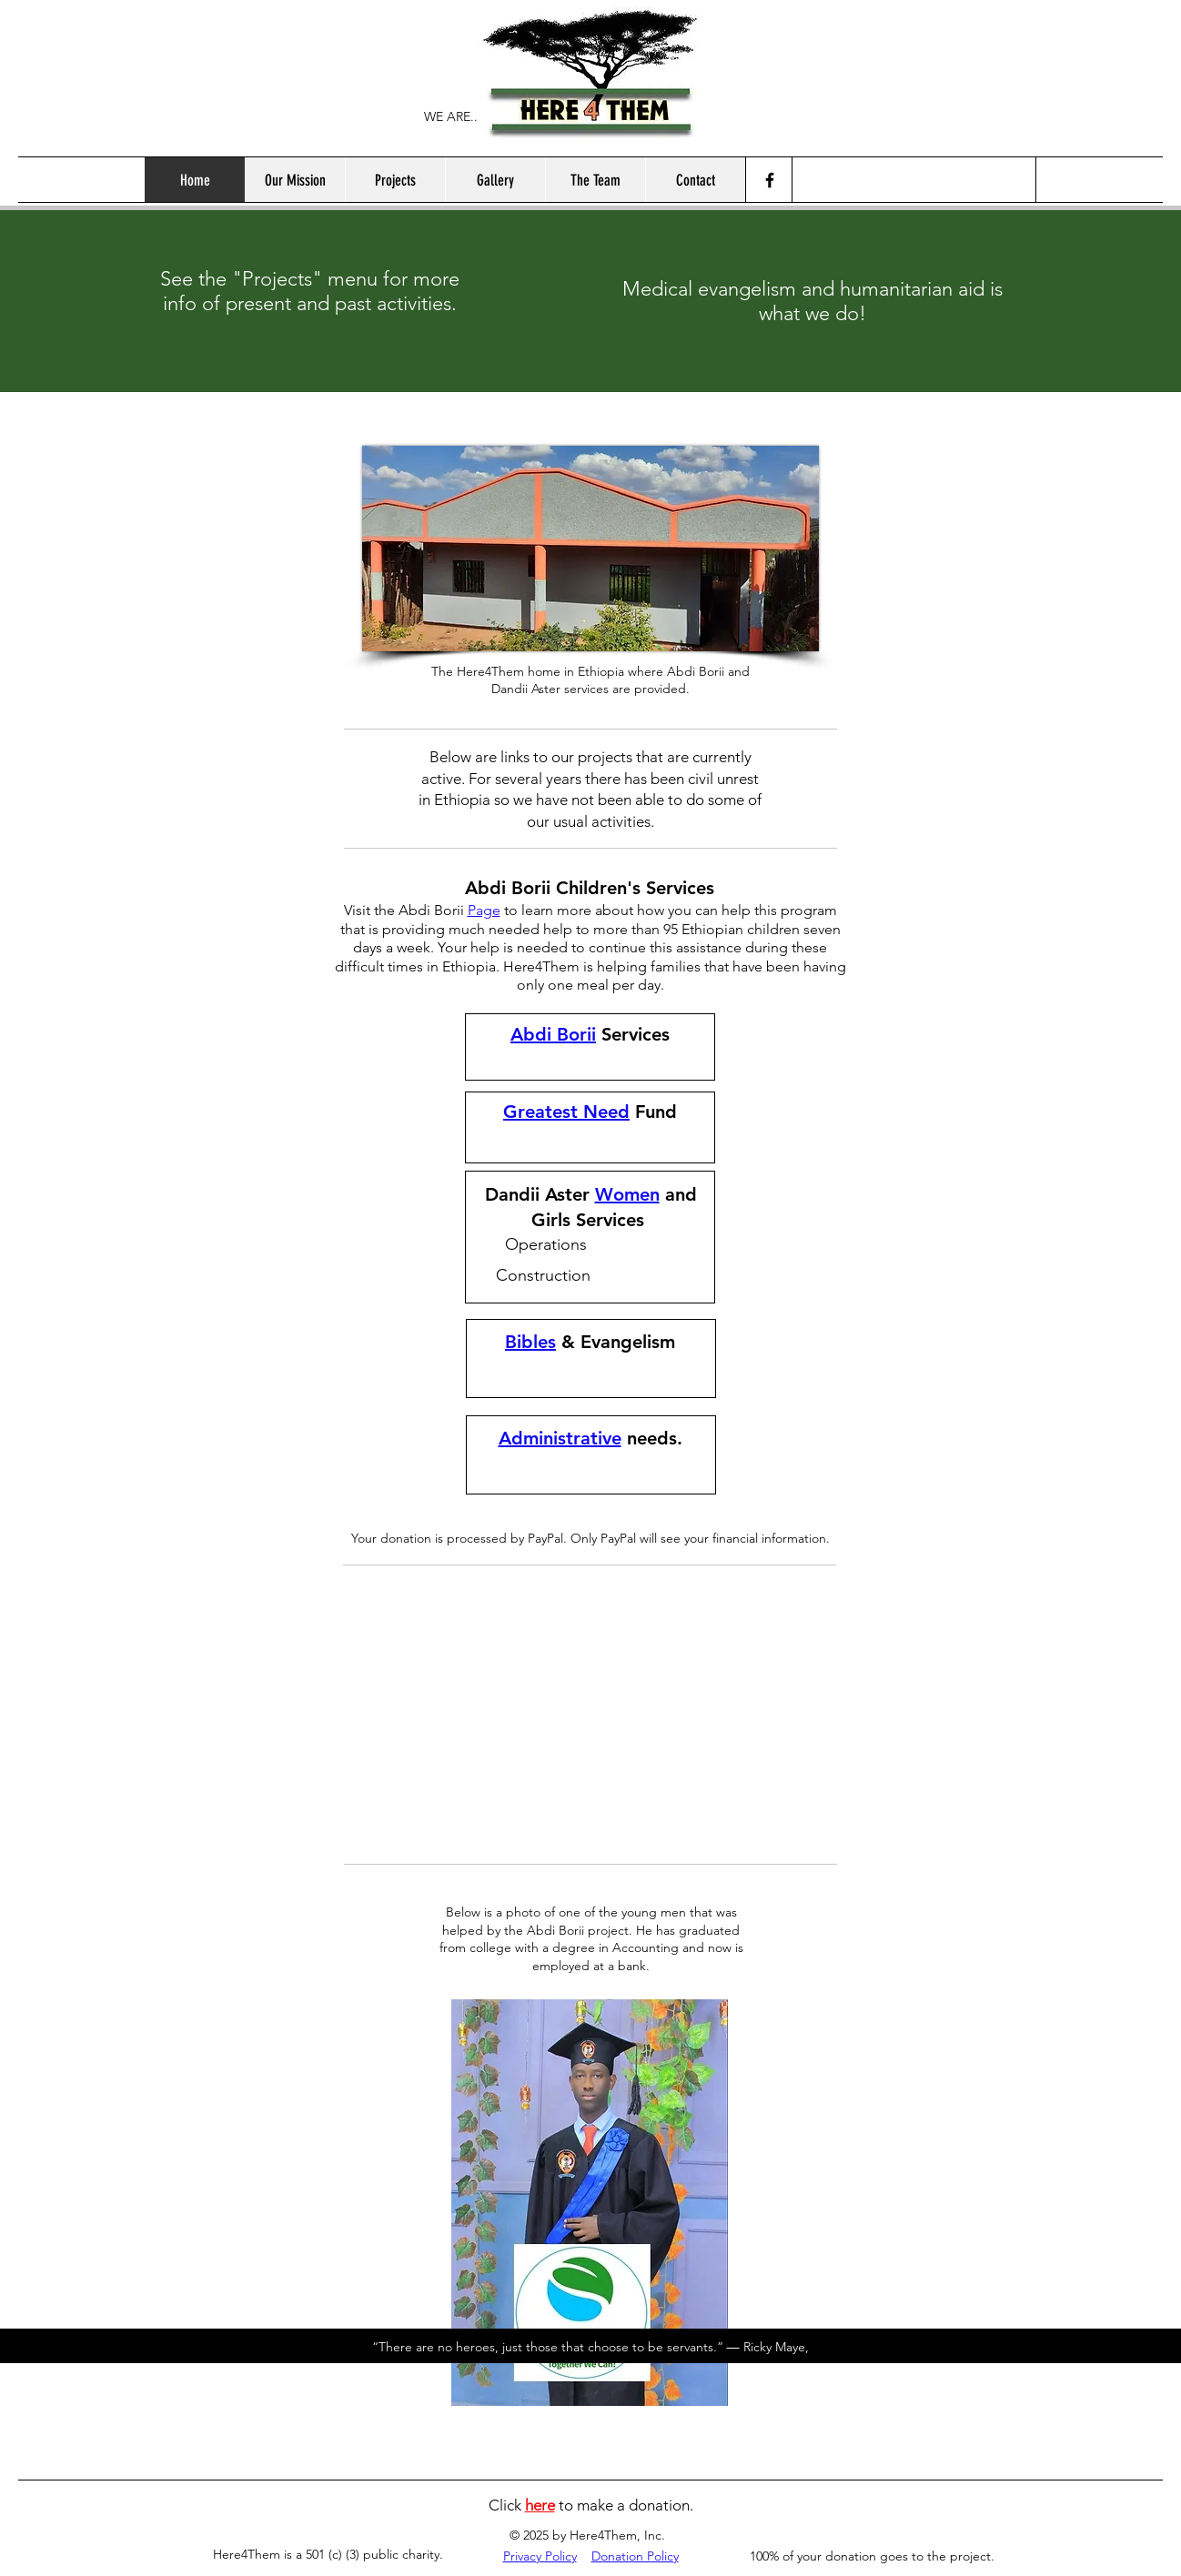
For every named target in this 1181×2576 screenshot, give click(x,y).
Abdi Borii (553, 1034)
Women (627, 1194)
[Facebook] (770, 180)
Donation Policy (635, 2556)
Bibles (530, 1342)
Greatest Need (566, 1111)
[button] (395, 180)
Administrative (560, 1438)
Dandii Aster (537, 1194)
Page (484, 910)
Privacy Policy (540, 2556)
